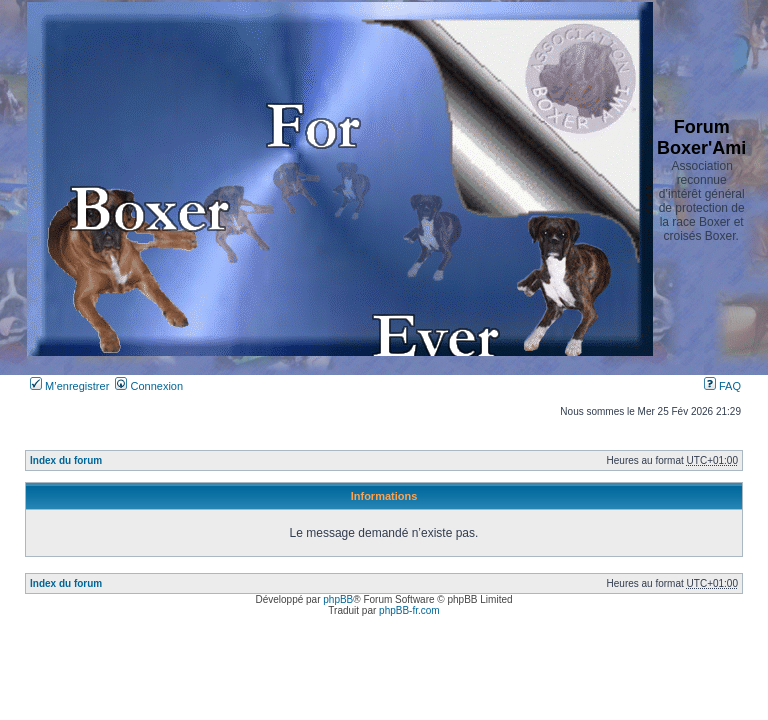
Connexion (149, 386)
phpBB (338, 599)
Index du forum (66, 460)
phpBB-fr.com (409, 610)
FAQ (722, 386)
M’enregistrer (69, 386)
